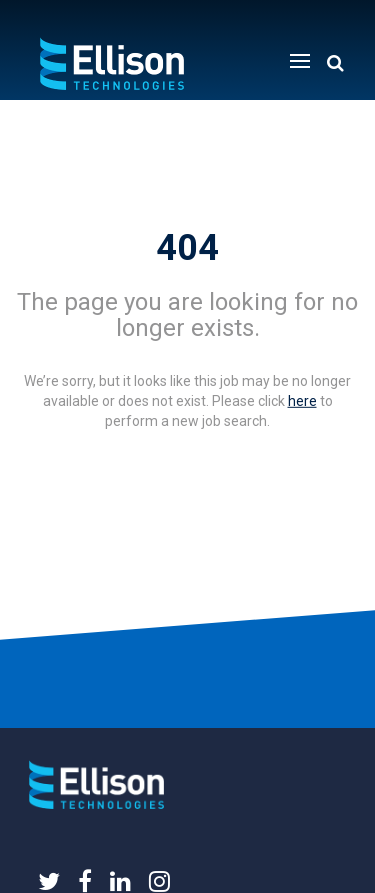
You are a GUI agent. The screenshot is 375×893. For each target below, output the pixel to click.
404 (187, 248)
